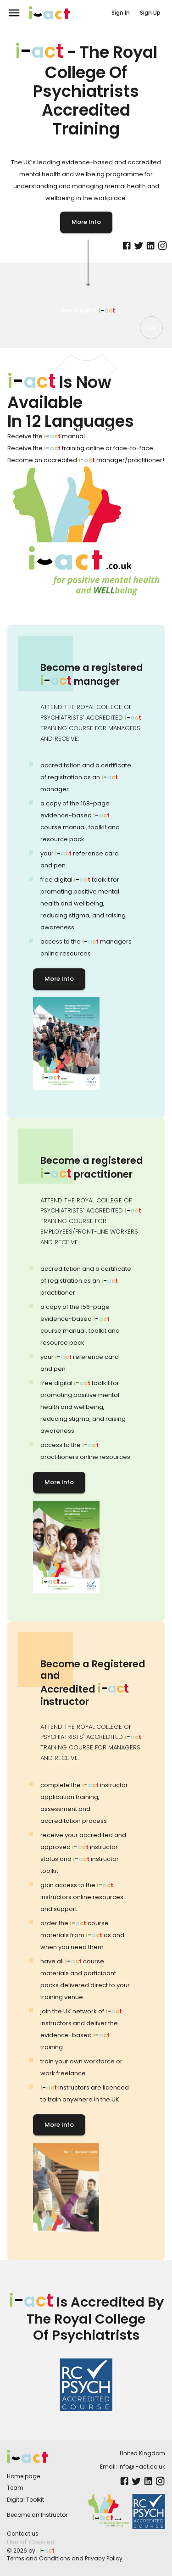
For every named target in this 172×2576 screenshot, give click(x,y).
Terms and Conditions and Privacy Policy (64, 2558)
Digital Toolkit (25, 2499)
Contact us (23, 2533)
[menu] (14, 12)
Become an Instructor (37, 2515)
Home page (23, 2476)
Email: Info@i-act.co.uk (132, 2466)
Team (15, 2488)
